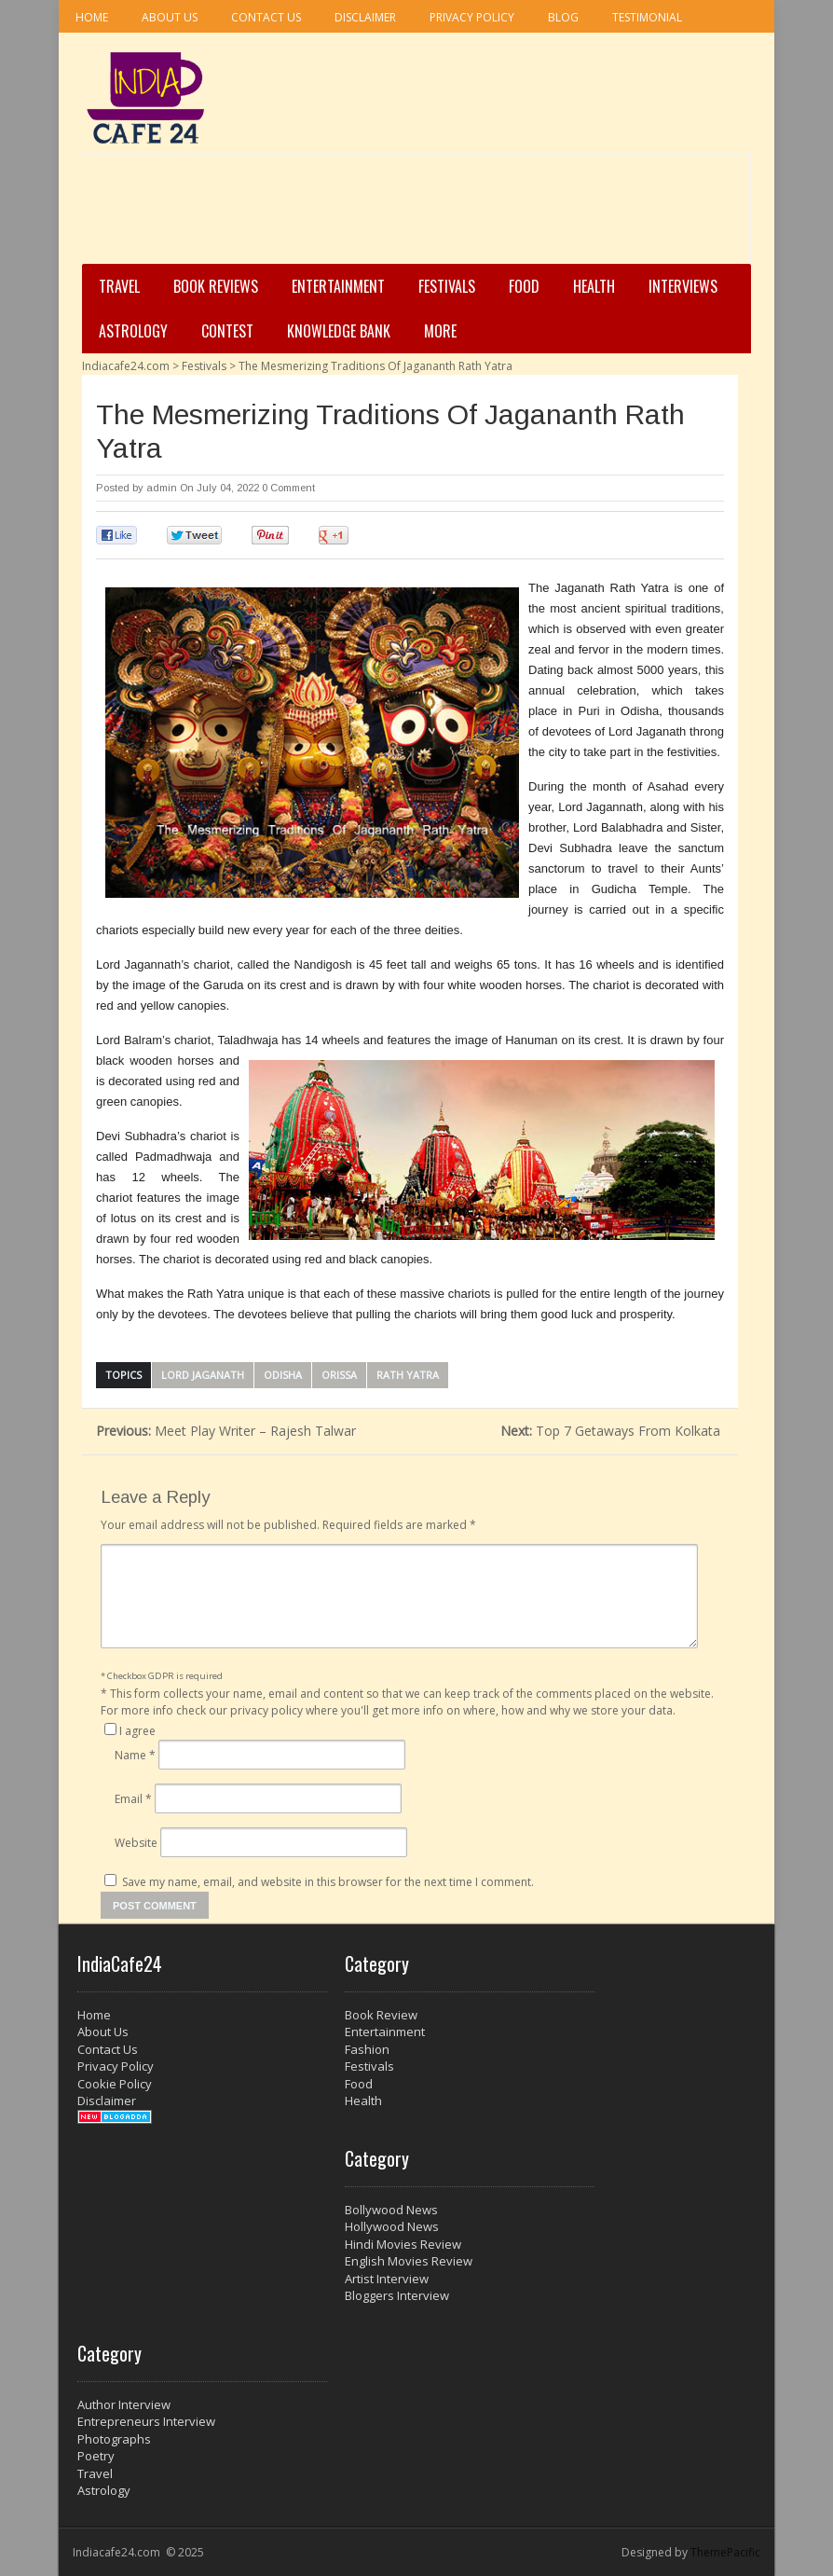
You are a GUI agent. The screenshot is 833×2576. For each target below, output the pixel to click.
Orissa (339, 1375)
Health (594, 286)
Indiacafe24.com (126, 366)
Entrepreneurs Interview (146, 2421)
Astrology (133, 331)
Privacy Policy (472, 17)
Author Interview (124, 2404)
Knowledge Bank (338, 331)
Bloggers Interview (397, 2295)
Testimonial (647, 17)
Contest (227, 331)
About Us (170, 17)
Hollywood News (392, 2226)
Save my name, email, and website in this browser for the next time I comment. (328, 1882)
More (440, 331)
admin (161, 487)
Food (524, 286)
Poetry (96, 2455)
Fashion (367, 2049)
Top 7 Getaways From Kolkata (612, 1431)
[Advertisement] (411, 215)
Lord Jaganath (202, 1375)
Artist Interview (387, 2278)
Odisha (283, 1375)
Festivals (446, 286)
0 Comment (288, 487)
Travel (119, 286)
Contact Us (266, 17)
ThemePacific (725, 2552)
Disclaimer (365, 17)
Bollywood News (391, 2209)
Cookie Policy (114, 2083)
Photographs (114, 2439)
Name (135, 1755)
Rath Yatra (407, 1375)
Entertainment (338, 286)
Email (133, 1799)
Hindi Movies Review (403, 2244)
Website (136, 1843)
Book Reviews (215, 286)
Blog (563, 17)
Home (91, 17)
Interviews (683, 286)
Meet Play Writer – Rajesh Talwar (226, 1431)
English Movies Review (408, 2260)
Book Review (381, 2014)
